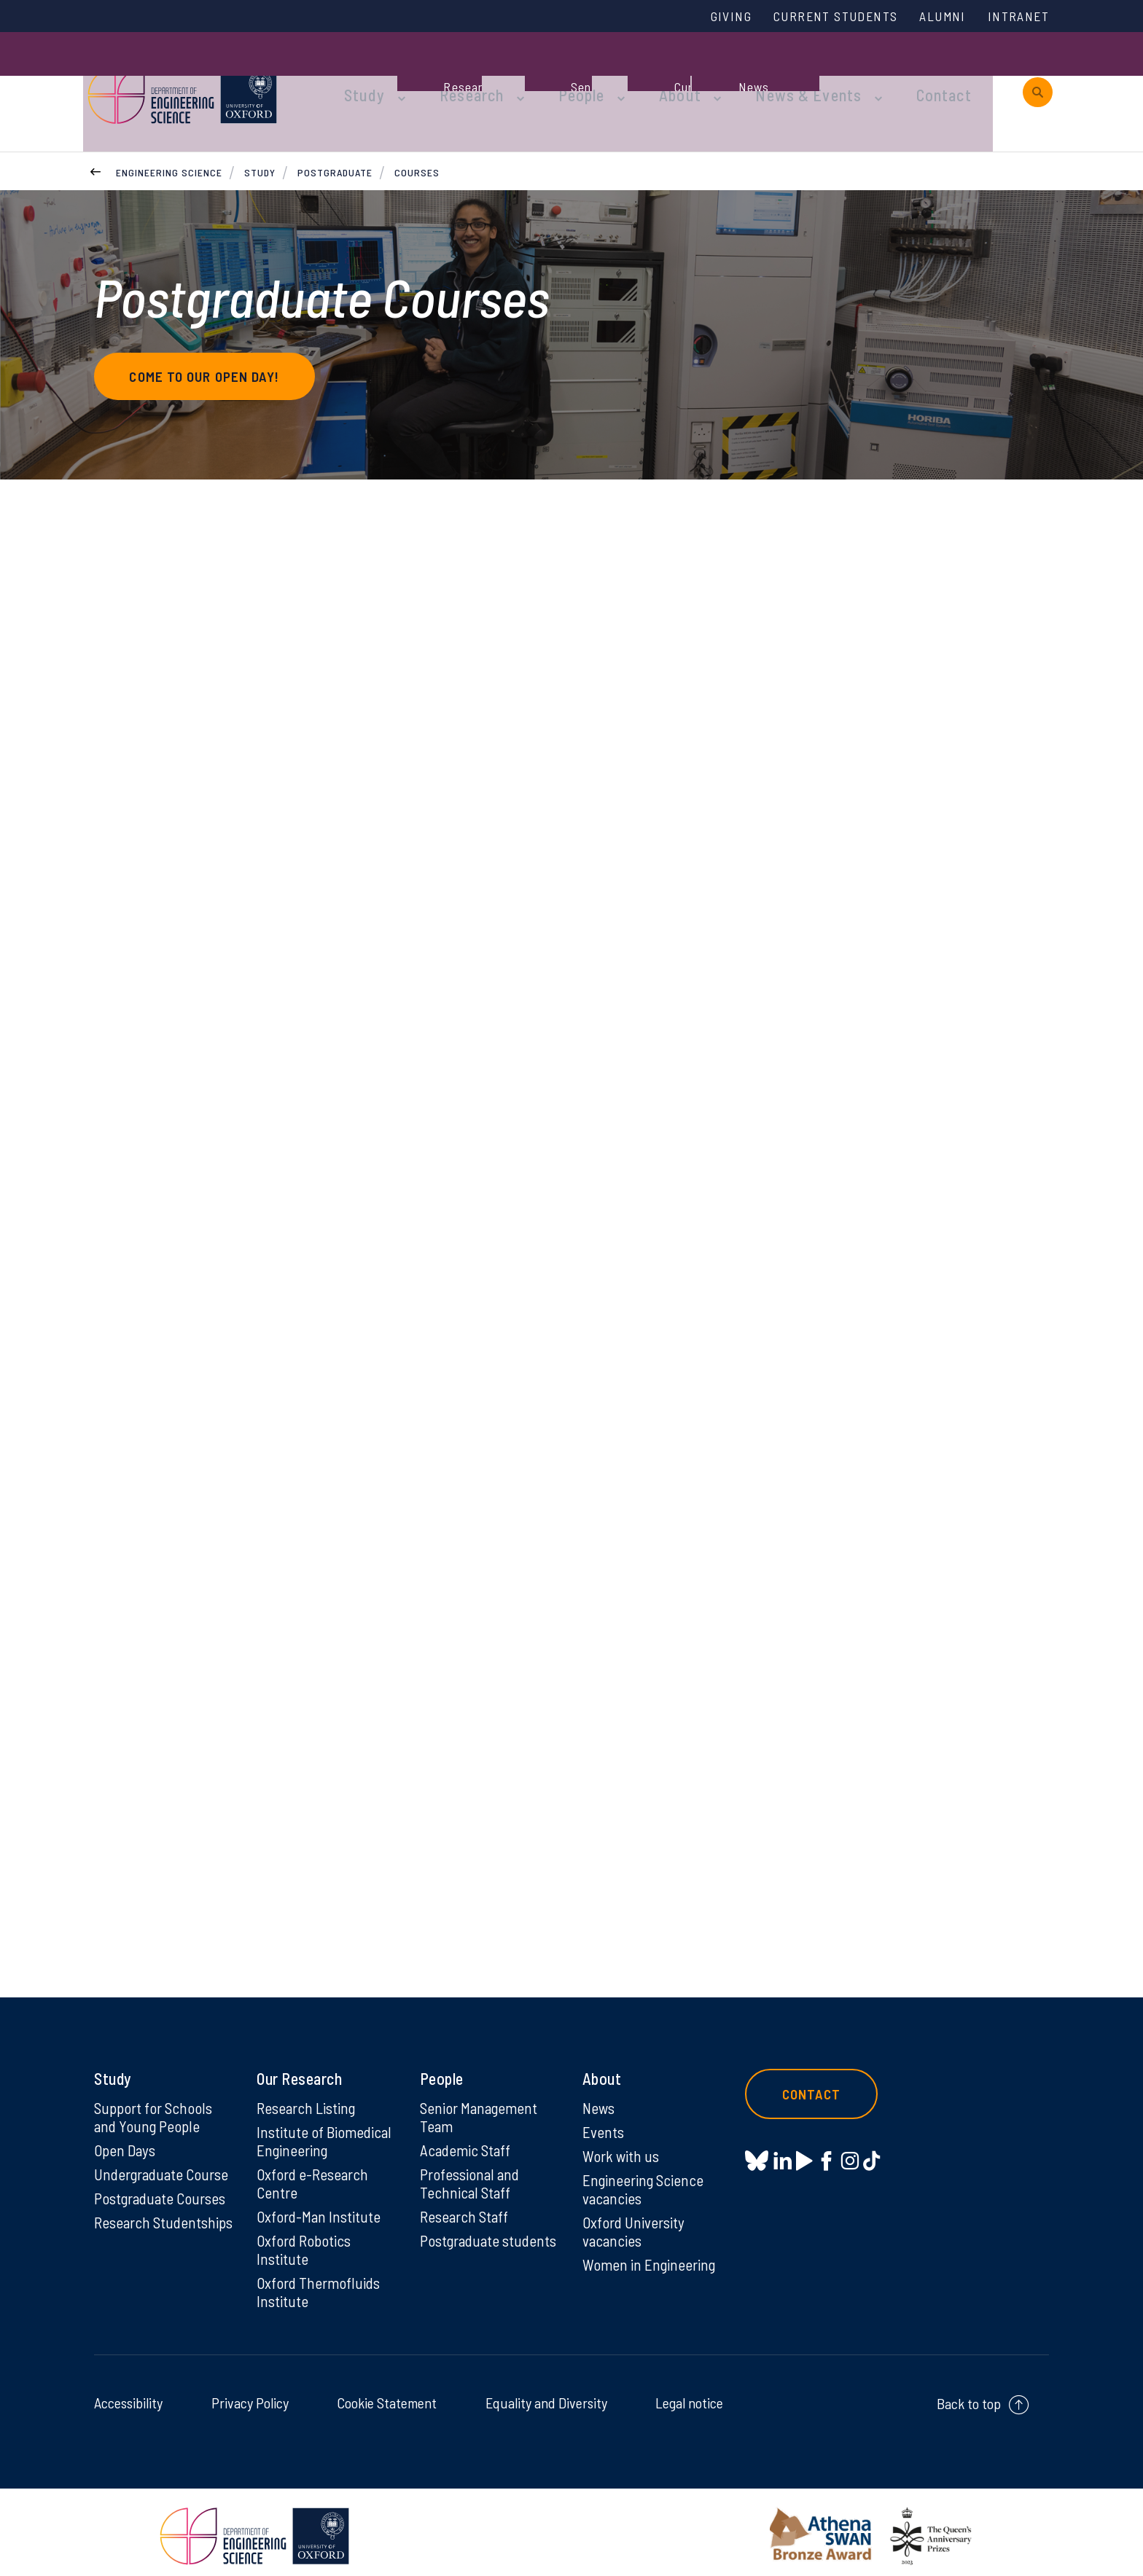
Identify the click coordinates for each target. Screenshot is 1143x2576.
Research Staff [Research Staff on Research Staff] (466, 2205)
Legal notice (689, 2395)
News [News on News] (599, 2093)
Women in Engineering (650, 2255)
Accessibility (128, 2395)
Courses (417, 137)
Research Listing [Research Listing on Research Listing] (308, 2093)
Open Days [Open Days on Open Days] (126, 2137)
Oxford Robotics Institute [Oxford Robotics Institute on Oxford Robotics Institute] (305, 2240)
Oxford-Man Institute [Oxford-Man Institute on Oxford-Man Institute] (320, 2205)
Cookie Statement (387, 2395)
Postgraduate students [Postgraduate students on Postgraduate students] (462, 2240)
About (648, 74)
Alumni (933, 17)
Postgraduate (334, 137)
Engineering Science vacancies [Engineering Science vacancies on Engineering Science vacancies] (644, 2177)
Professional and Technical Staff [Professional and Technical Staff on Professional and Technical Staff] (471, 2172)
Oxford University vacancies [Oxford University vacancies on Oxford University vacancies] (634, 2221)
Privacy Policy (250, 2395)
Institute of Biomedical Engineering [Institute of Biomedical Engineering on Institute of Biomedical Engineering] (325, 2128)
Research (456, 74)
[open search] (1038, 75)
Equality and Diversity (546, 2395)
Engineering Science (169, 137)
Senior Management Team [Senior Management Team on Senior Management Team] (481, 2103)
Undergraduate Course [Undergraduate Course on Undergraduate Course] (164, 2162)
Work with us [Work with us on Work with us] (621, 2143)
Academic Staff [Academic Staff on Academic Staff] (467, 2137)
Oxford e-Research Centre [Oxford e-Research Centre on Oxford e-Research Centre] (314, 2172)
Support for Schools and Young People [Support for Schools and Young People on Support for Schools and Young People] (154, 2103)
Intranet (1015, 17)
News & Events (764, 74)
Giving (704, 17)
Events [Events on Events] (603, 2118)
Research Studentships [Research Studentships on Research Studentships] (135, 2221)
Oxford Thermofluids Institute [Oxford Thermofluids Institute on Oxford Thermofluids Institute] (320, 2284)
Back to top (969, 2396)
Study (359, 74)
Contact (888, 74)
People (557, 74)
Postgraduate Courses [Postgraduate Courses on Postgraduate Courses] (162, 2186)
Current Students (817, 17)
